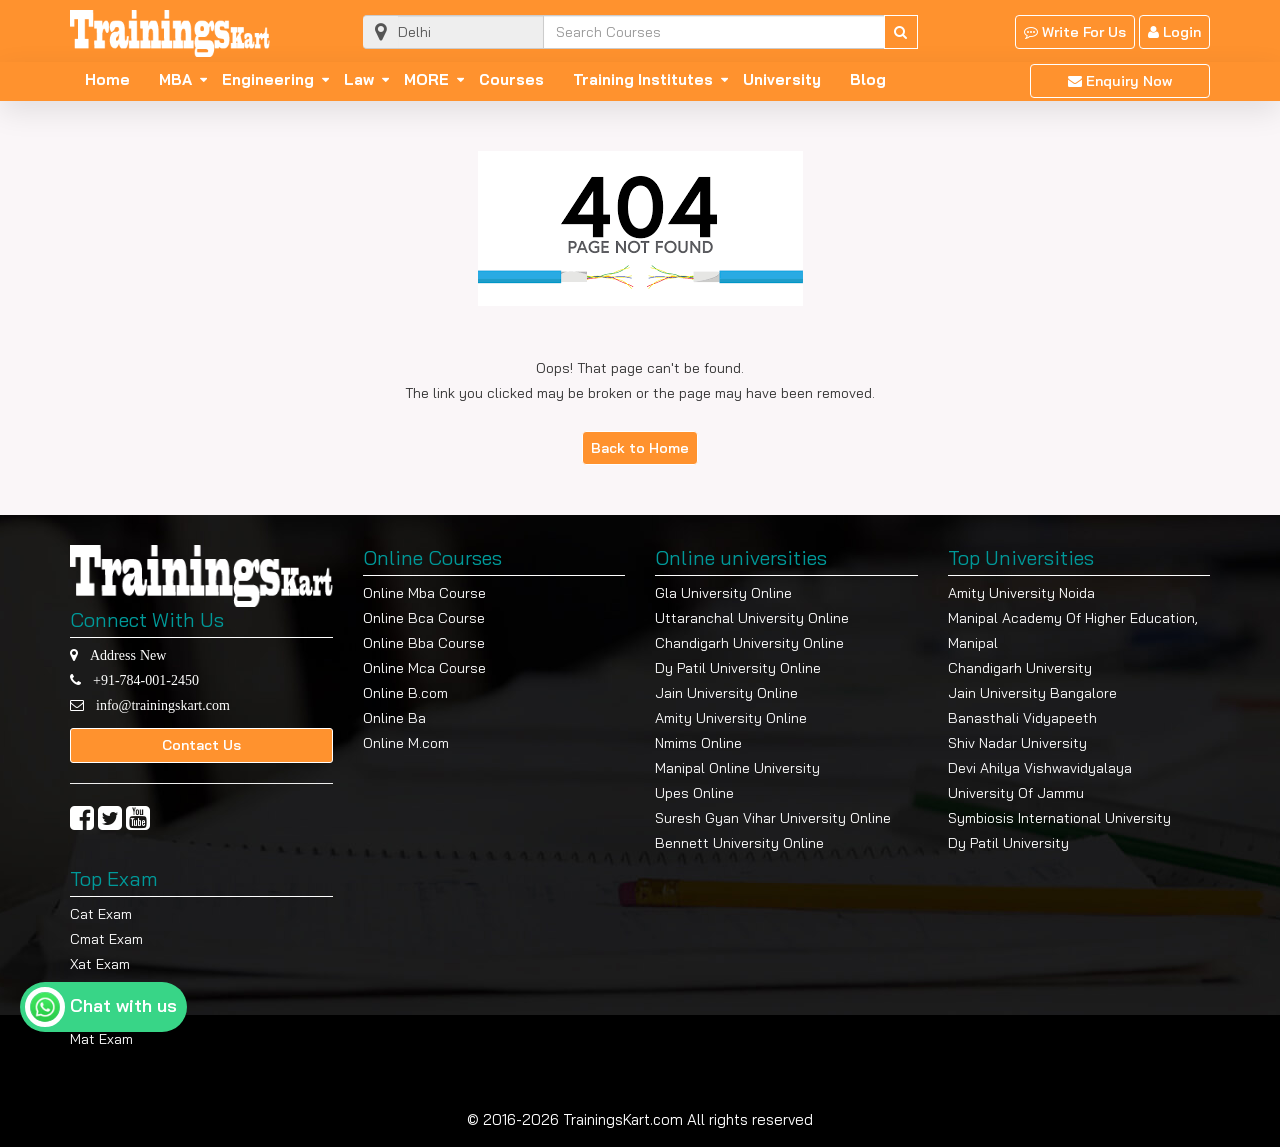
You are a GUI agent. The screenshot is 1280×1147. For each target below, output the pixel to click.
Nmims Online (698, 743)
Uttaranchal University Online (752, 618)
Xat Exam (100, 964)
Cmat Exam (106, 939)
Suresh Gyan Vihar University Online (773, 818)
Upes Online (694, 793)
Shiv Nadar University (1017, 743)
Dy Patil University (1008, 843)
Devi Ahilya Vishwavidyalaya (1040, 768)
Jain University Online (726, 693)
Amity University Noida (1021, 593)
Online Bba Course (424, 643)
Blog (868, 80)
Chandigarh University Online (749, 643)
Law (359, 80)
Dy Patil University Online (738, 668)
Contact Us (201, 745)
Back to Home (640, 448)
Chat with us (123, 1005)
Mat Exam (101, 1039)
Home (107, 80)
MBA (175, 80)
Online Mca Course (424, 668)
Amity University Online (731, 718)
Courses (511, 80)
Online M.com (406, 743)
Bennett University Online (739, 843)
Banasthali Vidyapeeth (1022, 718)
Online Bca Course (424, 618)
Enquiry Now (1120, 81)
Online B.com (405, 693)
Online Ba (394, 718)
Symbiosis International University (1059, 818)
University (782, 80)
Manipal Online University (737, 768)
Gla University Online (723, 593)
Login (1174, 32)
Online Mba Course (424, 593)
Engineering (268, 80)
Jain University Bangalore (1032, 693)
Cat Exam (101, 914)
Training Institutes (643, 80)
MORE (426, 80)
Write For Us (1075, 32)
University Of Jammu (1016, 793)
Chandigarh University (1020, 668)
